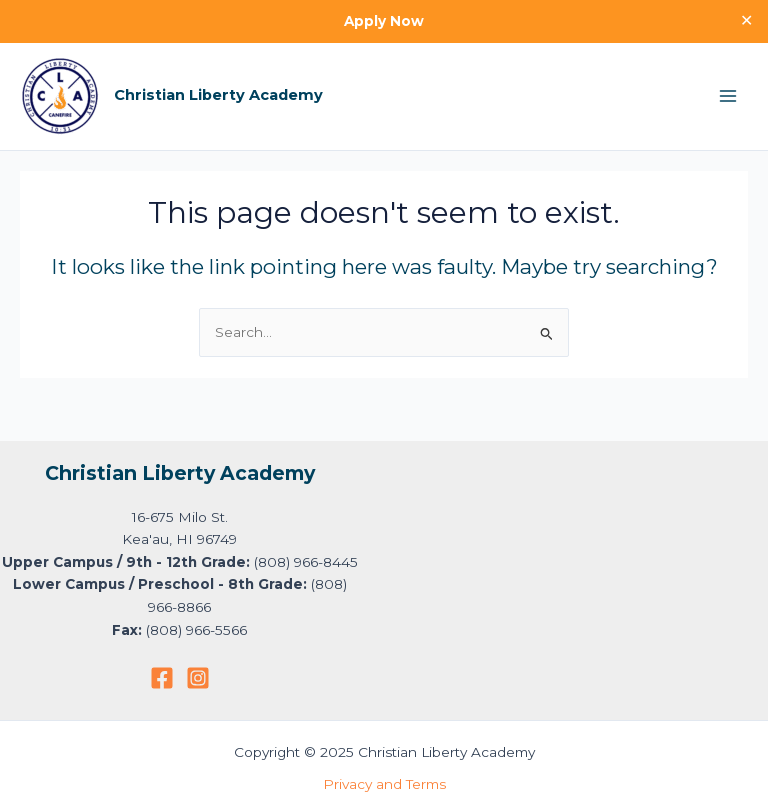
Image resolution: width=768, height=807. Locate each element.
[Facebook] (162, 678)
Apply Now (384, 21)
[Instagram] (198, 678)
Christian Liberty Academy (218, 95)
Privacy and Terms (384, 784)
